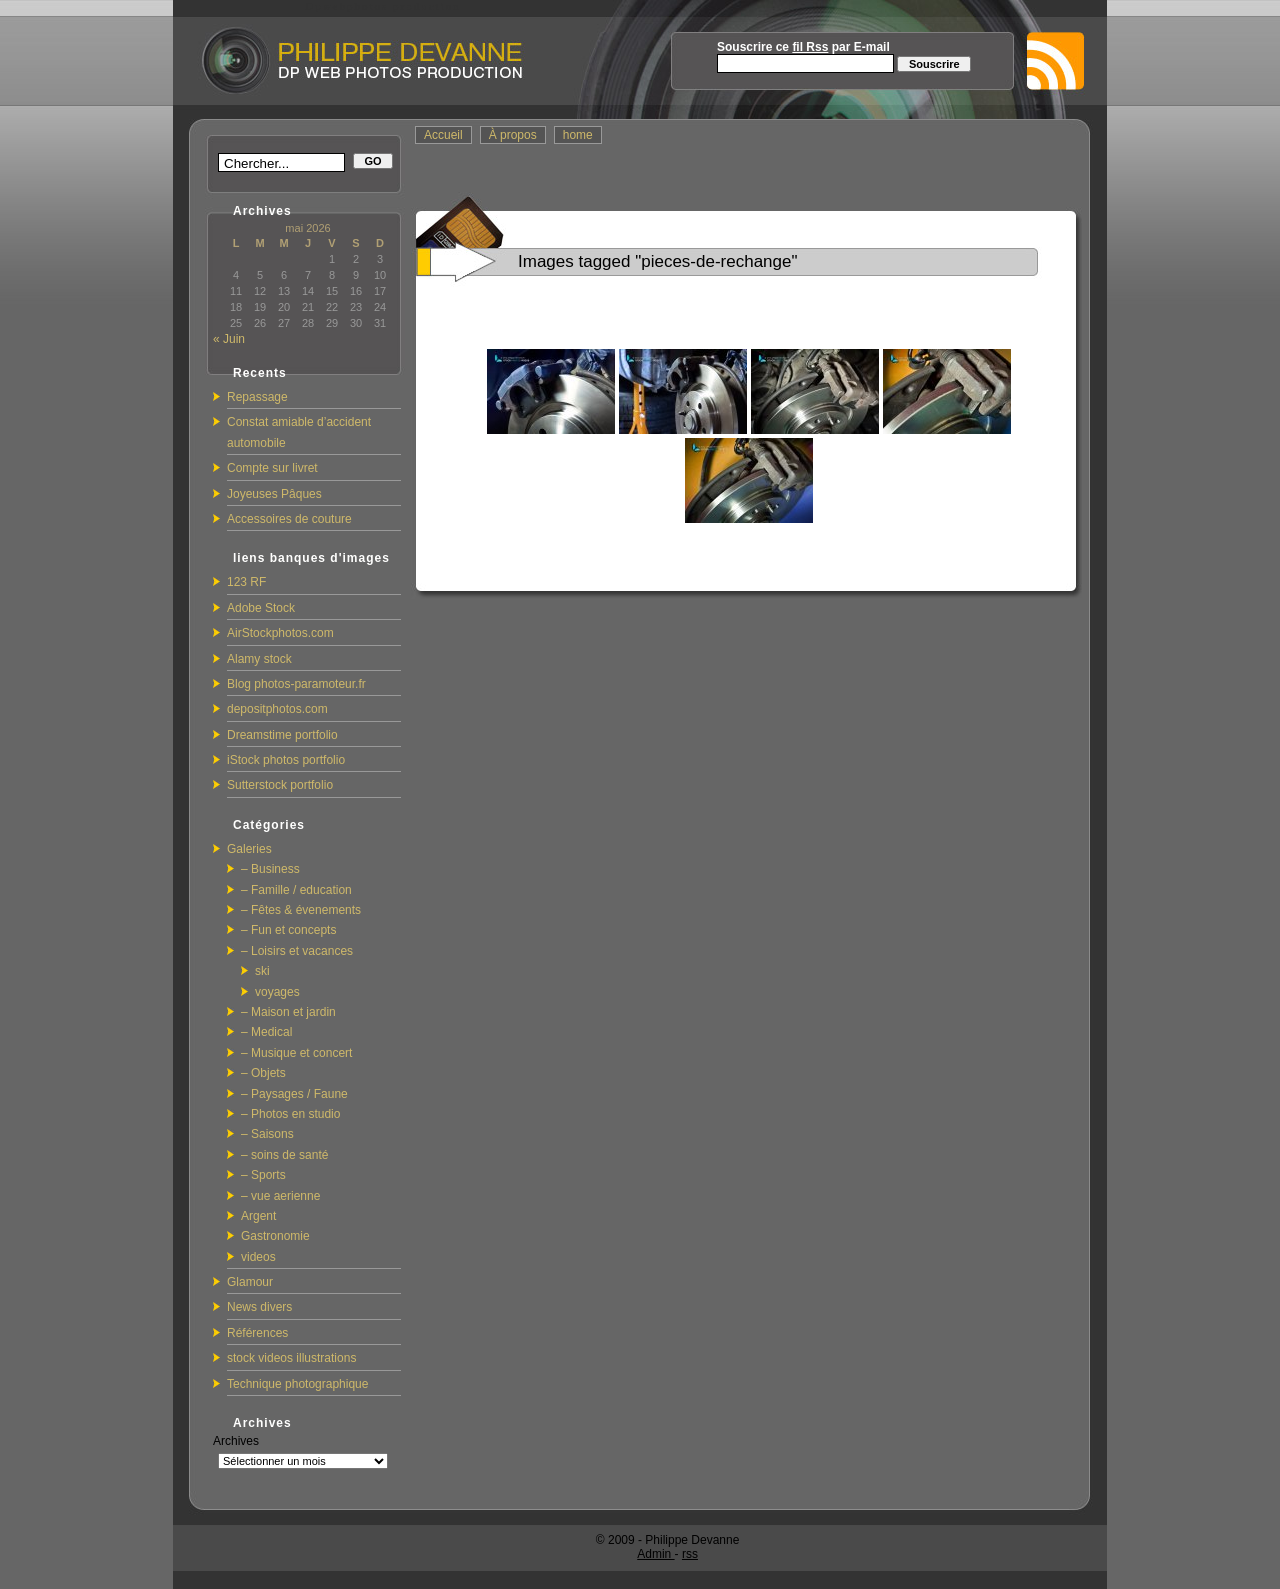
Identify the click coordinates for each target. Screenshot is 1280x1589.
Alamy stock (259, 659)
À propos (513, 135)
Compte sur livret (272, 468)
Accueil (443, 135)
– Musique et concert (296, 1053)
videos (258, 1257)
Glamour (250, 1282)
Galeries (249, 849)
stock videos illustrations (291, 1358)
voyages (277, 992)
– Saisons (267, 1134)
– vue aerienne (280, 1196)
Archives (236, 1441)
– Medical (266, 1032)
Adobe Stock (261, 608)
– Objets (263, 1073)
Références (257, 1333)
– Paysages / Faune (294, 1094)
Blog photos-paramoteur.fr (296, 684)
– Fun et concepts (288, 930)
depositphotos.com (277, 709)
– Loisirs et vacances (297, 951)
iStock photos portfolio (286, 760)
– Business (270, 869)
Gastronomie (275, 1236)
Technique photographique (297, 1384)
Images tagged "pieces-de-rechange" (658, 261)
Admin (655, 1554)
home (578, 135)
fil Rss (810, 47)
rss (690, 1554)
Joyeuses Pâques (274, 494)
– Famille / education (296, 890)
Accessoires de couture (289, 519)
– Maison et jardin (288, 1012)
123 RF (246, 582)
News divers (259, 1307)
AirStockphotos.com (280, 633)
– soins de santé (284, 1155)
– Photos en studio (290, 1114)
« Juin (229, 339)
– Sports (263, 1175)
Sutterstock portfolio (280, 785)
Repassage (257, 397)
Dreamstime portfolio (282, 735)
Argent (258, 1216)
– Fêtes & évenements (301, 910)
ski (262, 971)
